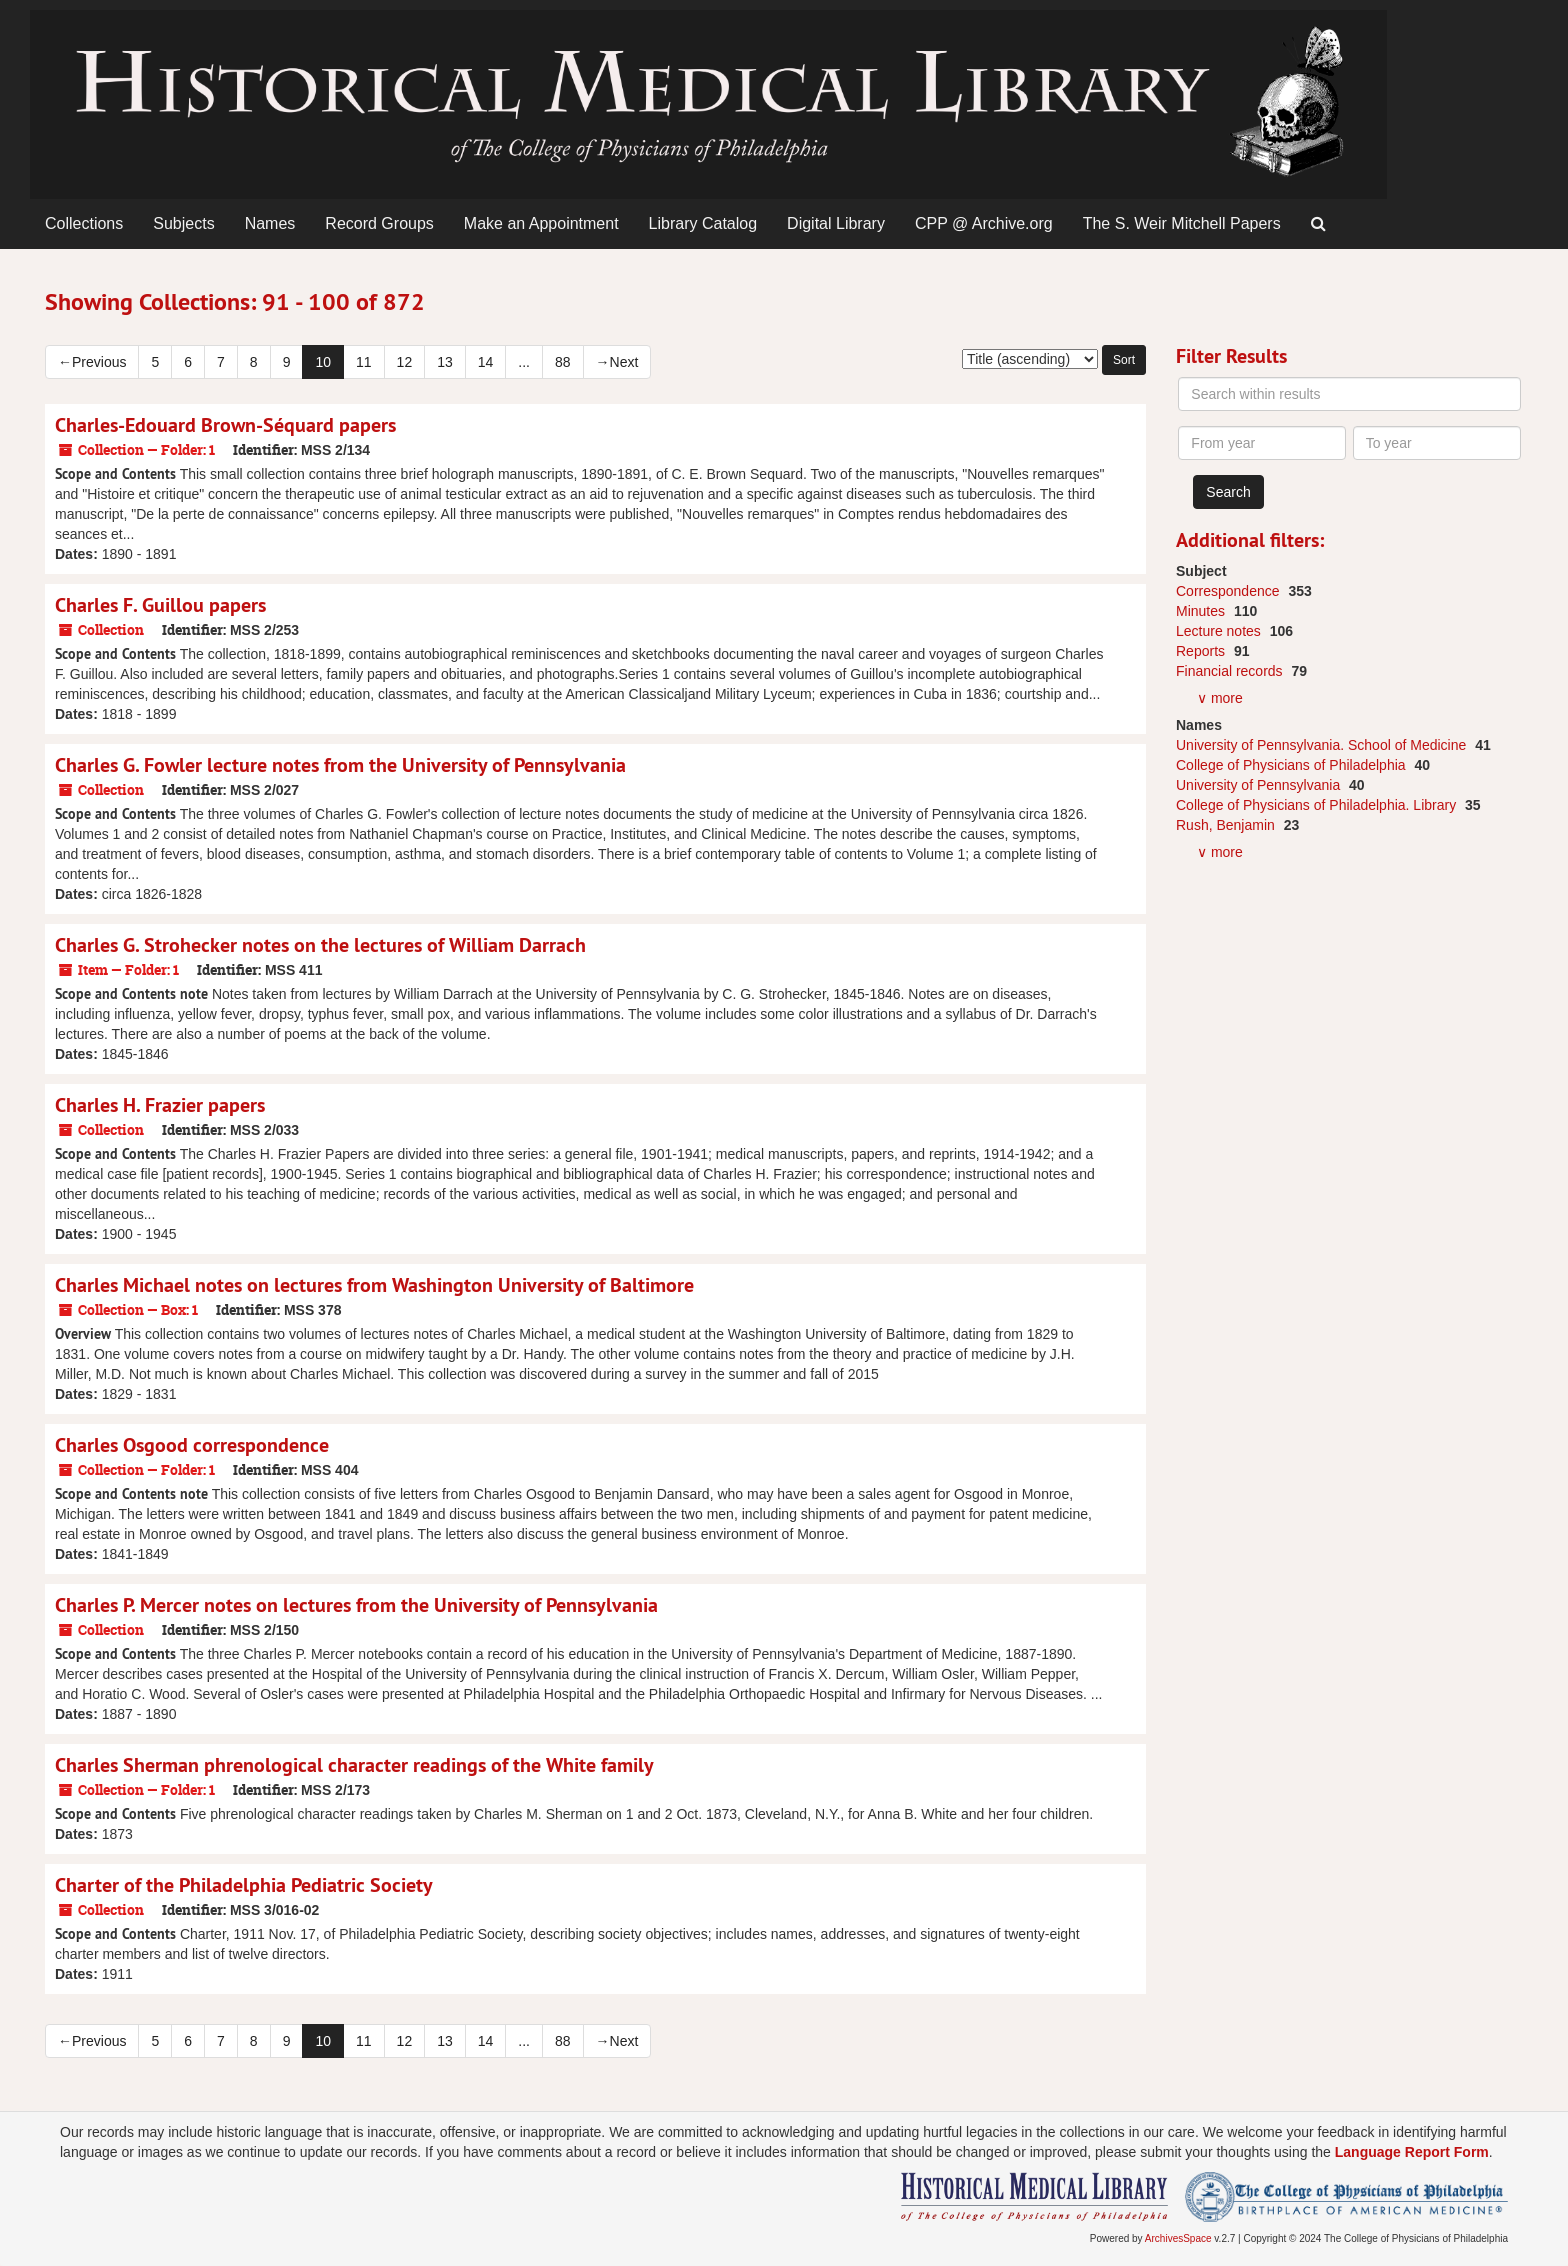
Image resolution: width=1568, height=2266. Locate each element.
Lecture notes (1220, 631)
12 (405, 362)
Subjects (183, 223)
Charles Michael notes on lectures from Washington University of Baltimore (374, 1285)
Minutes (1202, 611)
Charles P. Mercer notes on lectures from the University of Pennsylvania (356, 1605)
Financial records (1231, 671)
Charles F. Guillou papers (160, 605)
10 (323, 362)
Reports (1202, 651)
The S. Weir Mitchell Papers (1182, 223)
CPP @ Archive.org (984, 223)
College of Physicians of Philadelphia (1292, 765)
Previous (92, 362)
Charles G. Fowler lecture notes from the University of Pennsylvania (340, 765)
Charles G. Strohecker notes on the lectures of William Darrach (320, 945)
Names (270, 223)
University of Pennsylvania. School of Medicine (1323, 745)
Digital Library (836, 223)
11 (364, 362)
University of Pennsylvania (1260, 785)
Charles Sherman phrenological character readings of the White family (354, 1765)
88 (563, 362)
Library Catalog (703, 223)
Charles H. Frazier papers (160, 1105)
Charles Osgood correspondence (192, 1445)
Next (617, 362)
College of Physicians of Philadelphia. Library (1318, 805)
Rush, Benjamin (1227, 825)
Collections (84, 223)
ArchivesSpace (1178, 2238)
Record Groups (379, 223)
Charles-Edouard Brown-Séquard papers (225, 425)
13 (445, 362)
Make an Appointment (541, 223)
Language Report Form (1412, 2152)
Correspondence (1229, 591)
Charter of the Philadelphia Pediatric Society (244, 1885)
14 (486, 362)
